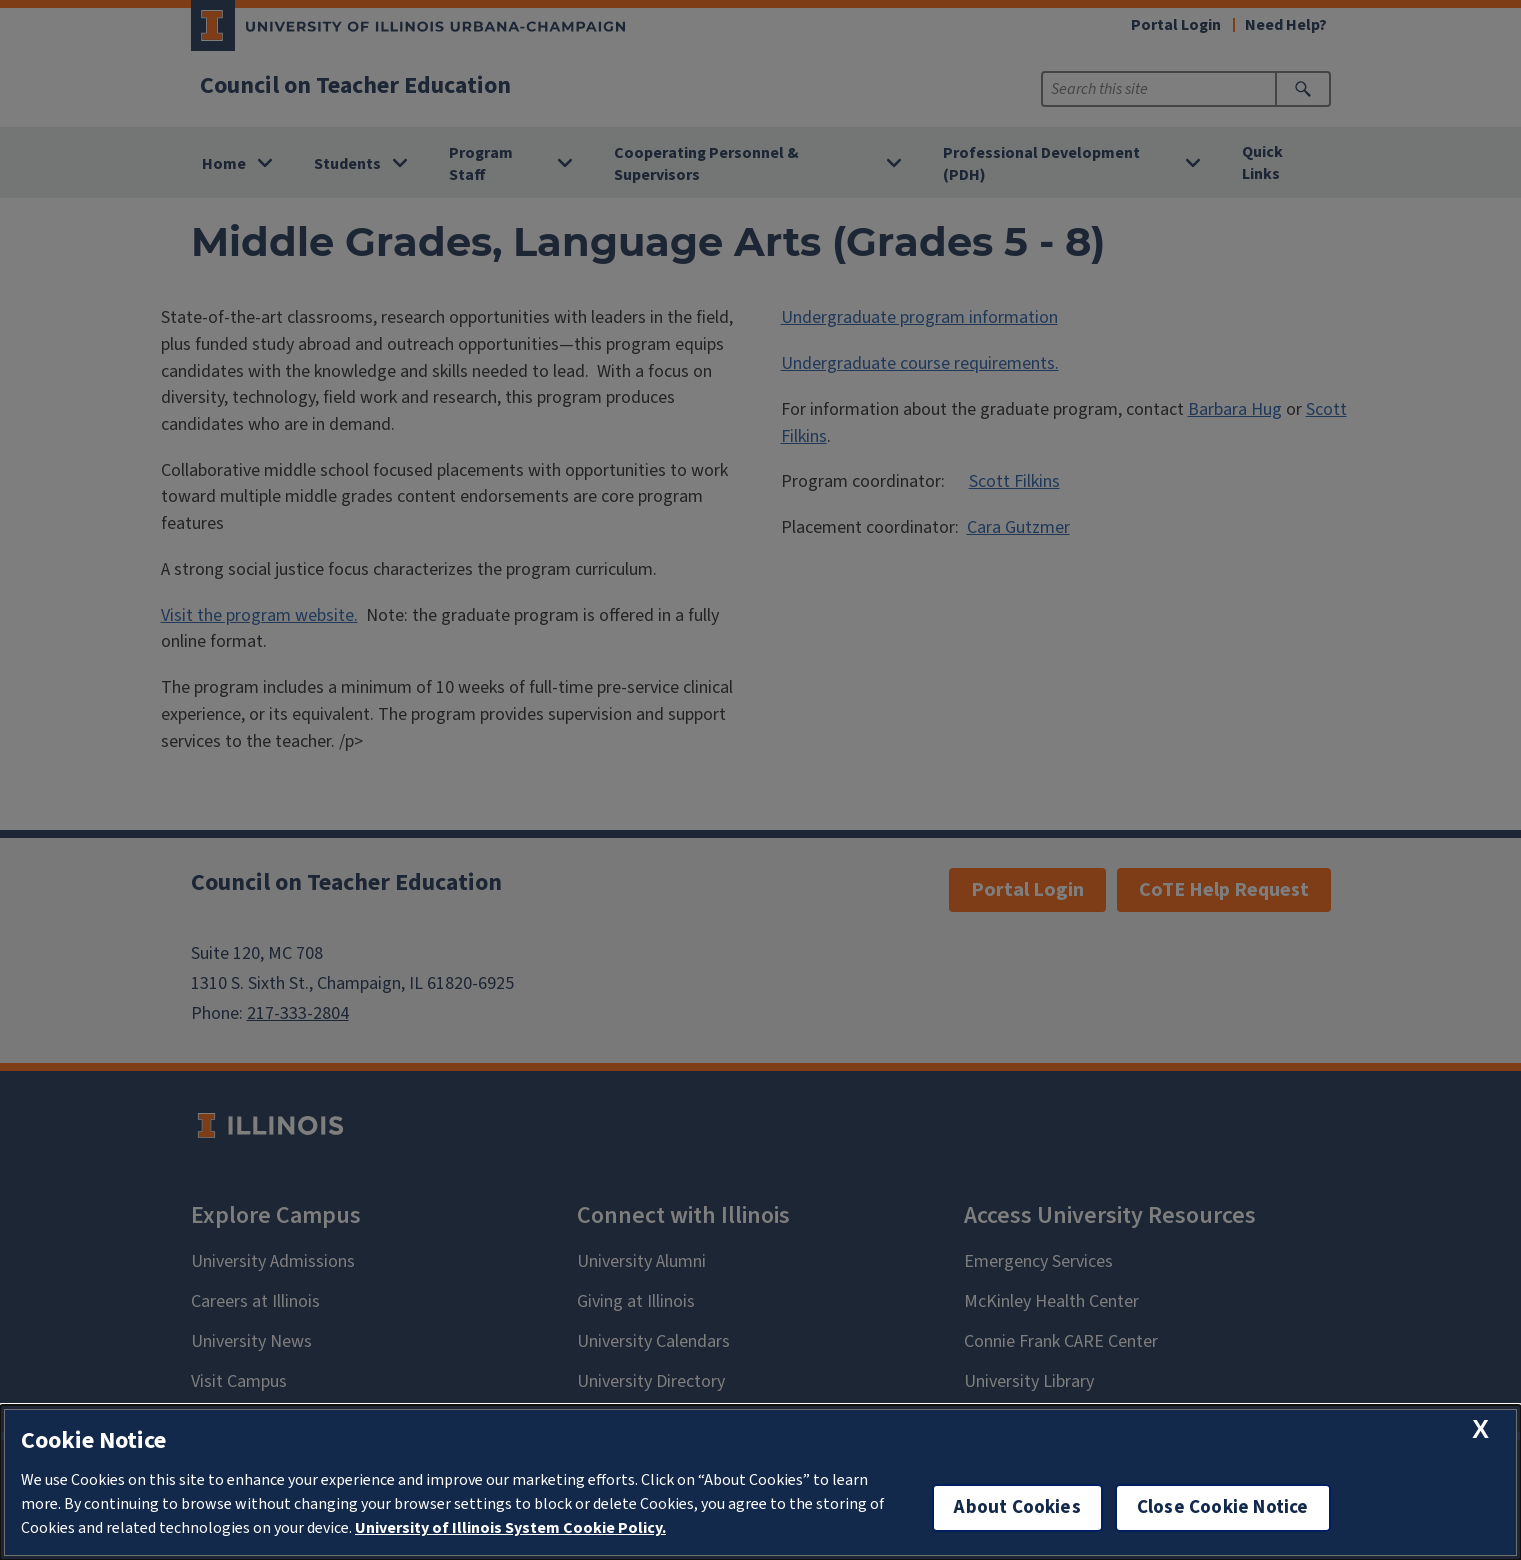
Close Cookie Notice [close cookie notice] (1223, 1507)
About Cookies (1017, 1507)
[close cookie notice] (1480, 1429)
